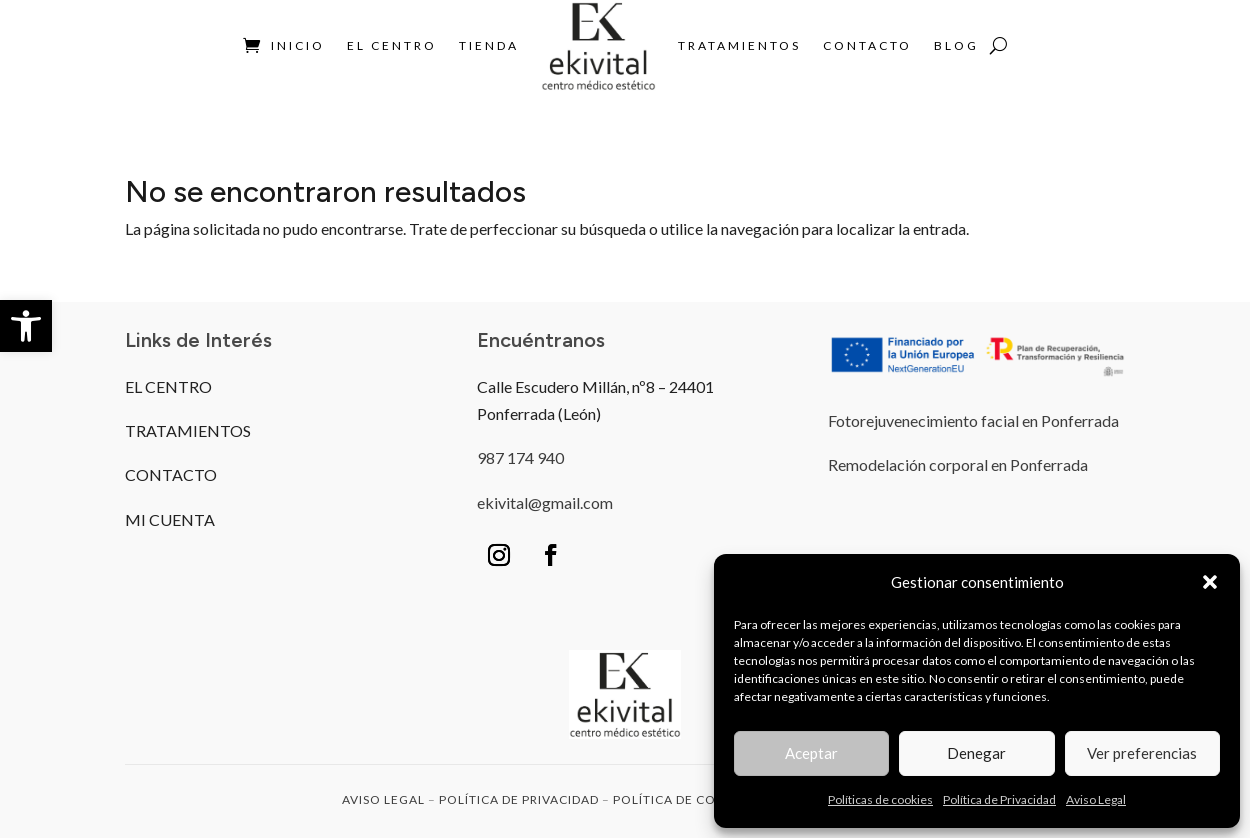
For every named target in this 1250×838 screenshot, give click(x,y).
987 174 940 (520, 457)
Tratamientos (739, 45)
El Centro (392, 45)
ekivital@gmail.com (545, 502)
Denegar (976, 753)
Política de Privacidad (999, 799)
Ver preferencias (1142, 753)
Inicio (298, 45)
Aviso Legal (1096, 799)
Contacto (867, 45)
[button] (26, 326)
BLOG (956, 45)
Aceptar (811, 753)
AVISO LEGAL (383, 799)
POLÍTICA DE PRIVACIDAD (519, 799)
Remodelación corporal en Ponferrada (958, 464)
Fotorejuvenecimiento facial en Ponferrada (973, 420)
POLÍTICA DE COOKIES (684, 799)
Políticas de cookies (880, 799)
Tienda (489, 45)
